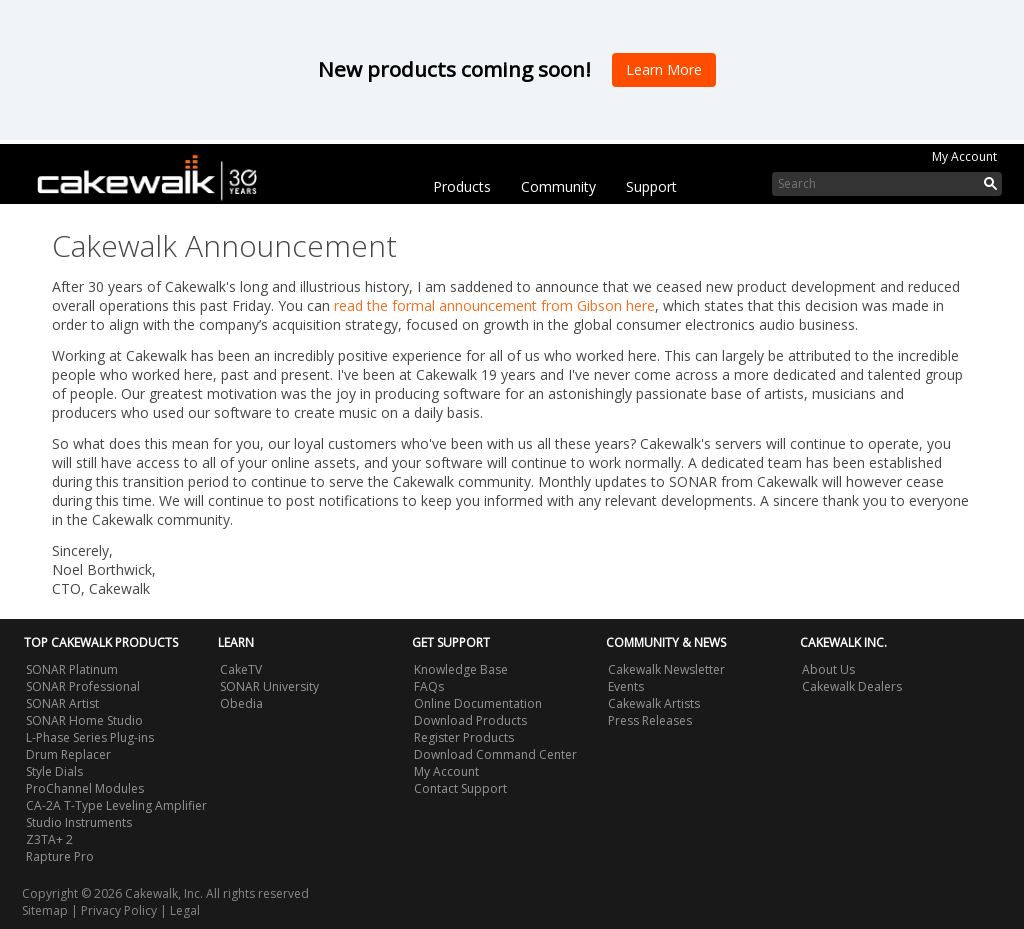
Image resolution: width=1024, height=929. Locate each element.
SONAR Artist (62, 703)
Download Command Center (495, 754)
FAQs (429, 686)
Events (626, 686)
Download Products (470, 720)
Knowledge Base (461, 669)
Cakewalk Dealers (852, 686)
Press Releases (650, 720)
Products (462, 186)
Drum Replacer (68, 754)
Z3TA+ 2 (49, 839)
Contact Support (460, 788)
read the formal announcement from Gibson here (494, 305)
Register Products (464, 737)
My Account (964, 156)
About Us (828, 669)
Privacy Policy (119, 910)
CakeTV (241, 669)
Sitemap (45, 910)
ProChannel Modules (85, 788)
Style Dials (54, 771)
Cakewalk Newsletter (666, 669)
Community (558, 186)
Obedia (241, 703)
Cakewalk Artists (654, 703)
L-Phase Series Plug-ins (90, 737)
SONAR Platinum (72, 669)
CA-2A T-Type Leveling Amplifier (116, 805)
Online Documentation (478, 703)
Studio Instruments (79, 822)
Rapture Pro (60, 856)
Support (651, 186)
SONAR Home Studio (84, 720)
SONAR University (269, 686)
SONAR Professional (83, 686)
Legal (185, 910)
